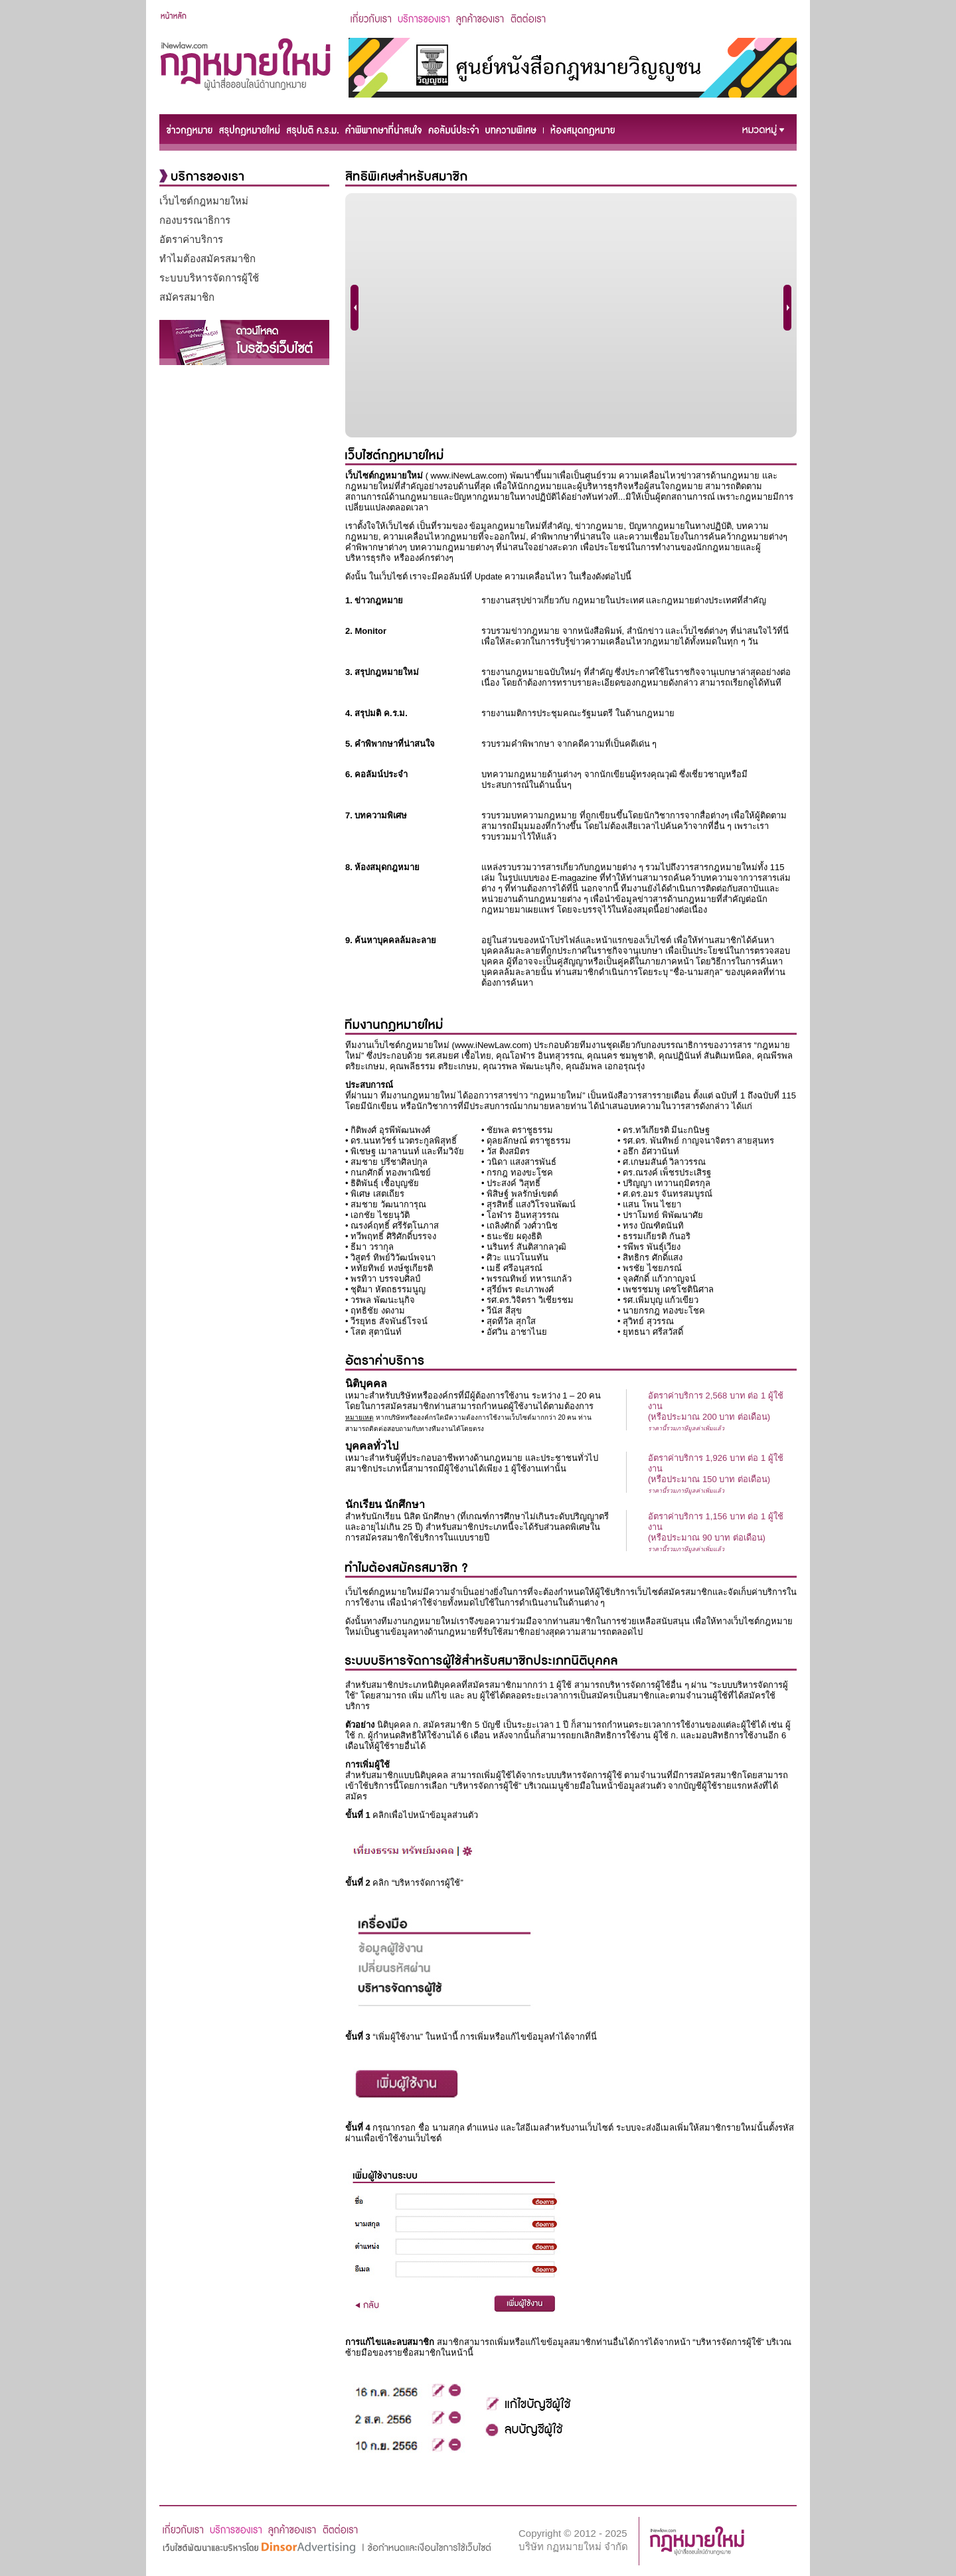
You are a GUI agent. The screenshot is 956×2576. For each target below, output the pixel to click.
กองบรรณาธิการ (194, 220)
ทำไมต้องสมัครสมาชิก (207, 258)
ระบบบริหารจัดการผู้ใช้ (209, 277)
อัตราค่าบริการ (191, 239)
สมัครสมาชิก (186, 297)
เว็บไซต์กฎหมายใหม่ (203, 200)
